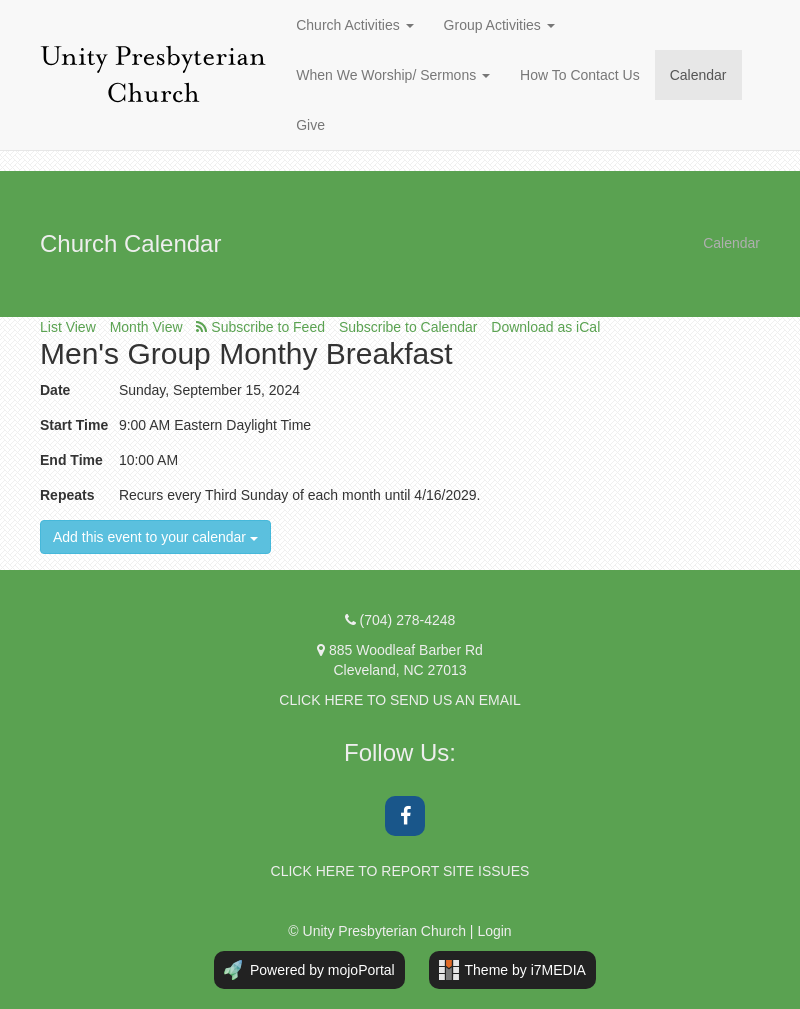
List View (68, 327)
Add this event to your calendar (155, 537)
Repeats (67, 495)
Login (494, 931)
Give (310, 125)
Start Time (74, 425)
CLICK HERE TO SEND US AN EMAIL (399, 700)
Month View (146, 327)
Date (55, 390)
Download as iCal (545, 327)
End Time (71, 460)
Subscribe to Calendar (408, 327)
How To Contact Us (580, 75)
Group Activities (499, 25)
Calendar (698, 75)
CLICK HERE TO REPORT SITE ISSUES (400, 871)
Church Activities (354, 25)
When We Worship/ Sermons (393, 75)
